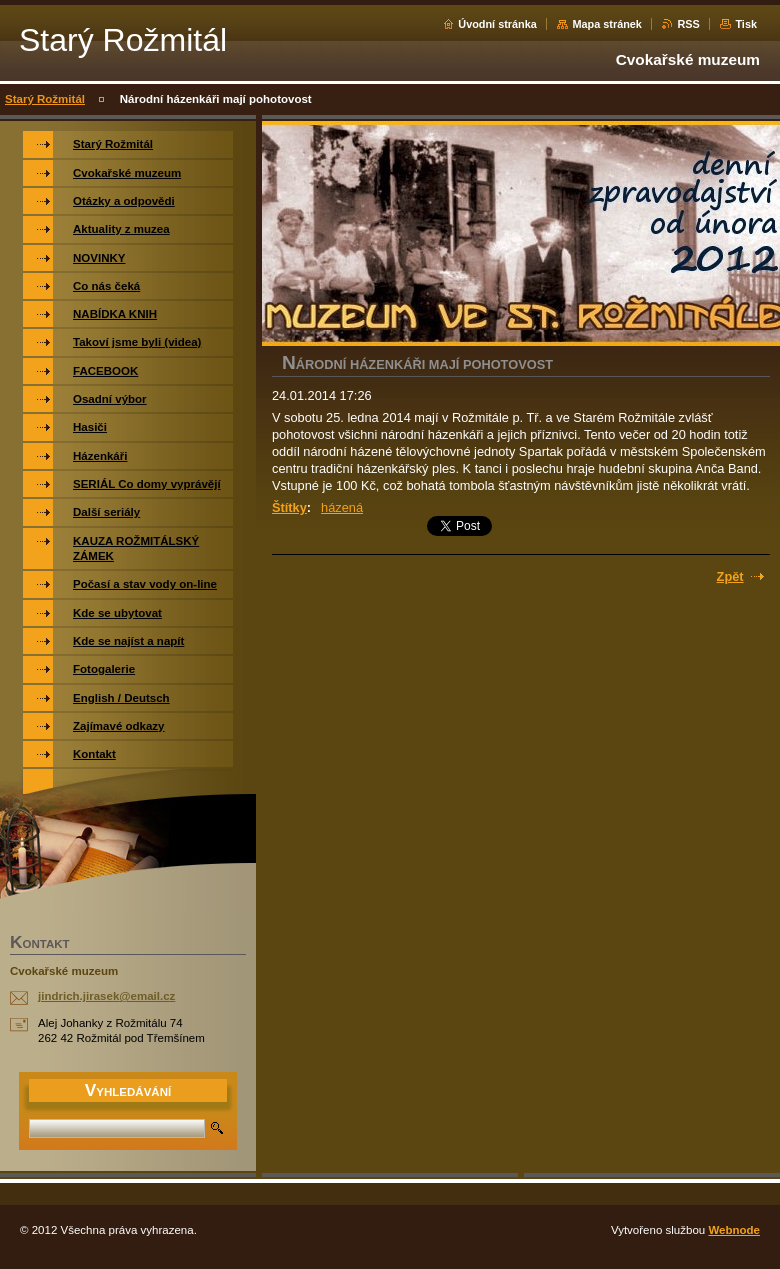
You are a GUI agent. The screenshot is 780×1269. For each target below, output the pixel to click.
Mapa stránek (607, 24)
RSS (688, 24)
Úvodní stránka (497, 24)
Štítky (289, 507)
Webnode (734, 1230)
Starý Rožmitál (45, 99)
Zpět (730, 576)
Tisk (746, 24)
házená (342, 507)
